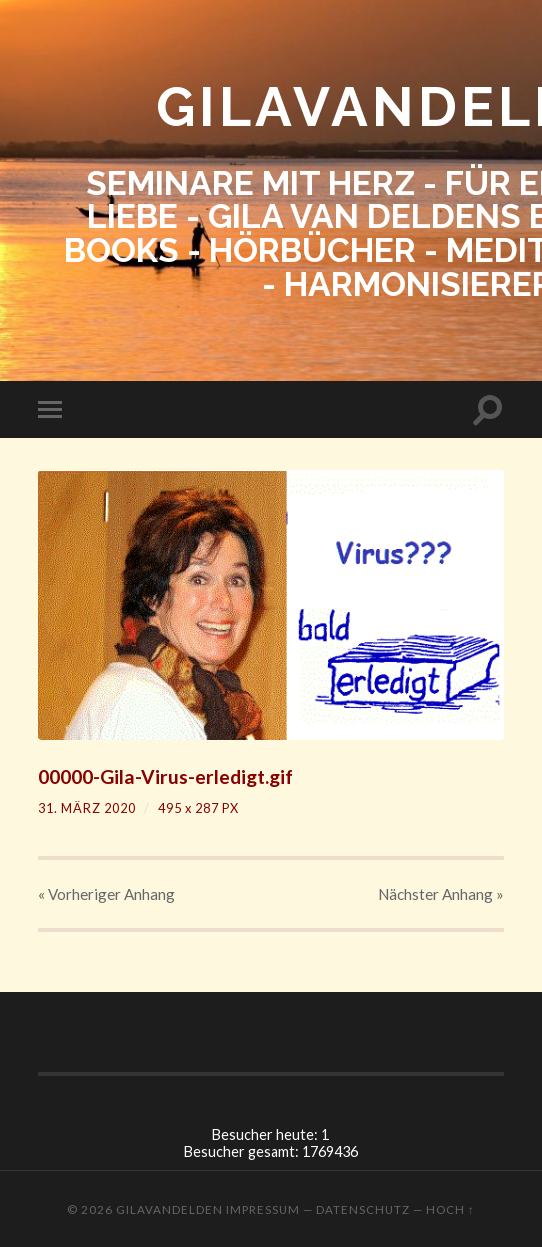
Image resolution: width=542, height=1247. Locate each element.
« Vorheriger (106, 894)
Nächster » (441, 894)
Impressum (263, 1209)
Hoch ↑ (450, 1209)
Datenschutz (363, 1209)
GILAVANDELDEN (169, 1209)
